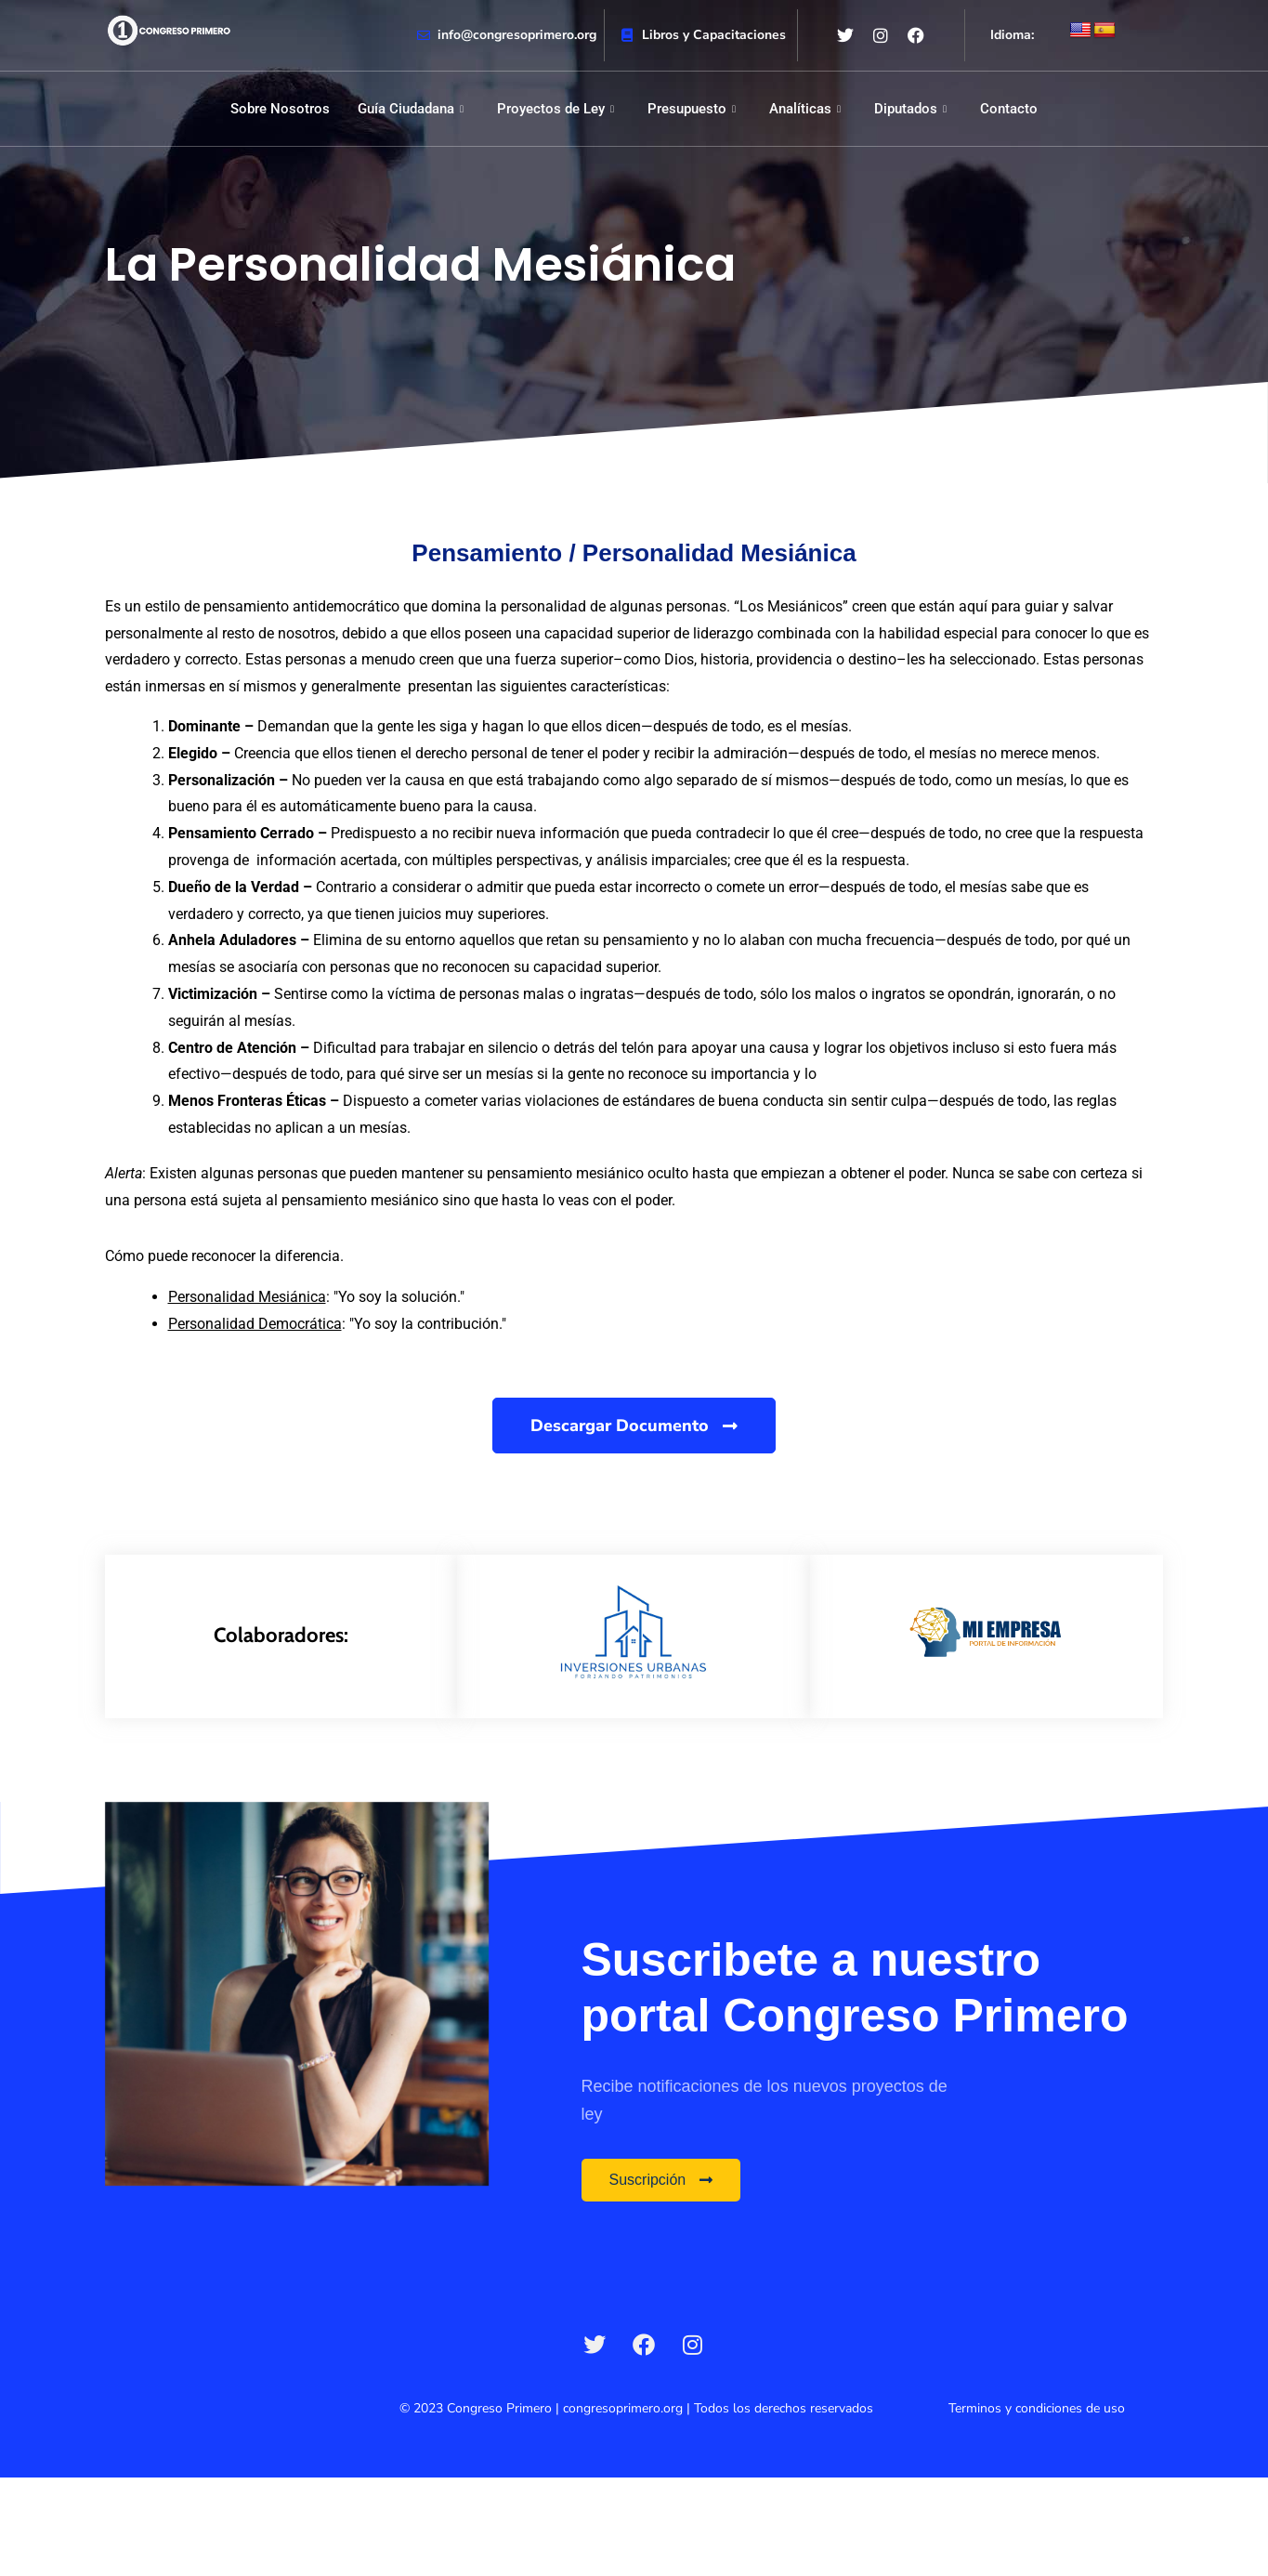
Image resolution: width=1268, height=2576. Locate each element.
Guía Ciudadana (411, 108)
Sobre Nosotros (280, 108)
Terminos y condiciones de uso (1036, 2408)
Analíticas (805, 108)
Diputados (910, 108)
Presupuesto (691, 108)
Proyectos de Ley (555, 108)
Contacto (1009, 108)
